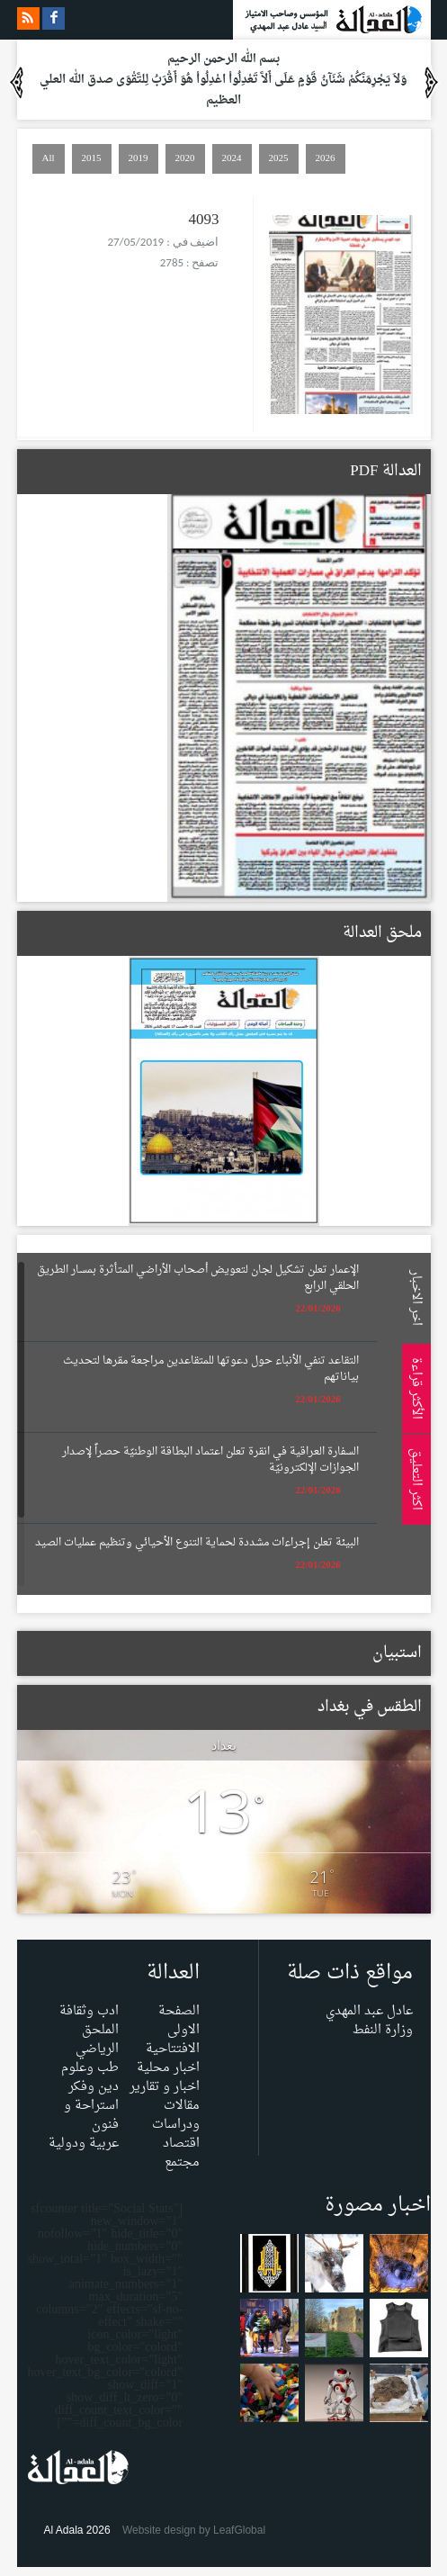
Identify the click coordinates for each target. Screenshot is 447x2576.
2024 (232, 158)
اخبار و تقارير (165, 2087)
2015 (92, 158)
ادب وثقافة (89, 2011)
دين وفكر (93, 2087)
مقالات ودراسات (176, 2115)
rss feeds (28, 18)
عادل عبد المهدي (369, 2011)
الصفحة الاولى (179, 2020)
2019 (138, 158)
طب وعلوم (90, 2068)
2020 (185, 158)
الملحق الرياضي (97, 2039)
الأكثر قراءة (413, 1388)
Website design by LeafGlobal (193, 2530)
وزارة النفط (383, 2030)
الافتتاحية (173, 2049)
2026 (325, 158)
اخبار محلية (168, 2068)
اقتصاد (181, 2143)
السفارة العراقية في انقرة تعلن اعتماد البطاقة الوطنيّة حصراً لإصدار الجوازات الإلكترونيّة (210, 1460)
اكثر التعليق (413, 1479)
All (48, 158)
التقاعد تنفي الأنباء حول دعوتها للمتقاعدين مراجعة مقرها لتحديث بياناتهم (211, 1369)
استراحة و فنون (91, 2115)
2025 (279, 158)
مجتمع (182, 2162)
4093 (204, 220)
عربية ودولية (84, 2143)
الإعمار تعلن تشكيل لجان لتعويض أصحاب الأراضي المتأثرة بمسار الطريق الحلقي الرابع (198, 1278)
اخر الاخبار (413, 1297)
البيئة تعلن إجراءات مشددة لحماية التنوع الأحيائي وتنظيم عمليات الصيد (197, 1543)
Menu (429, 245)
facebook (53, 18)
